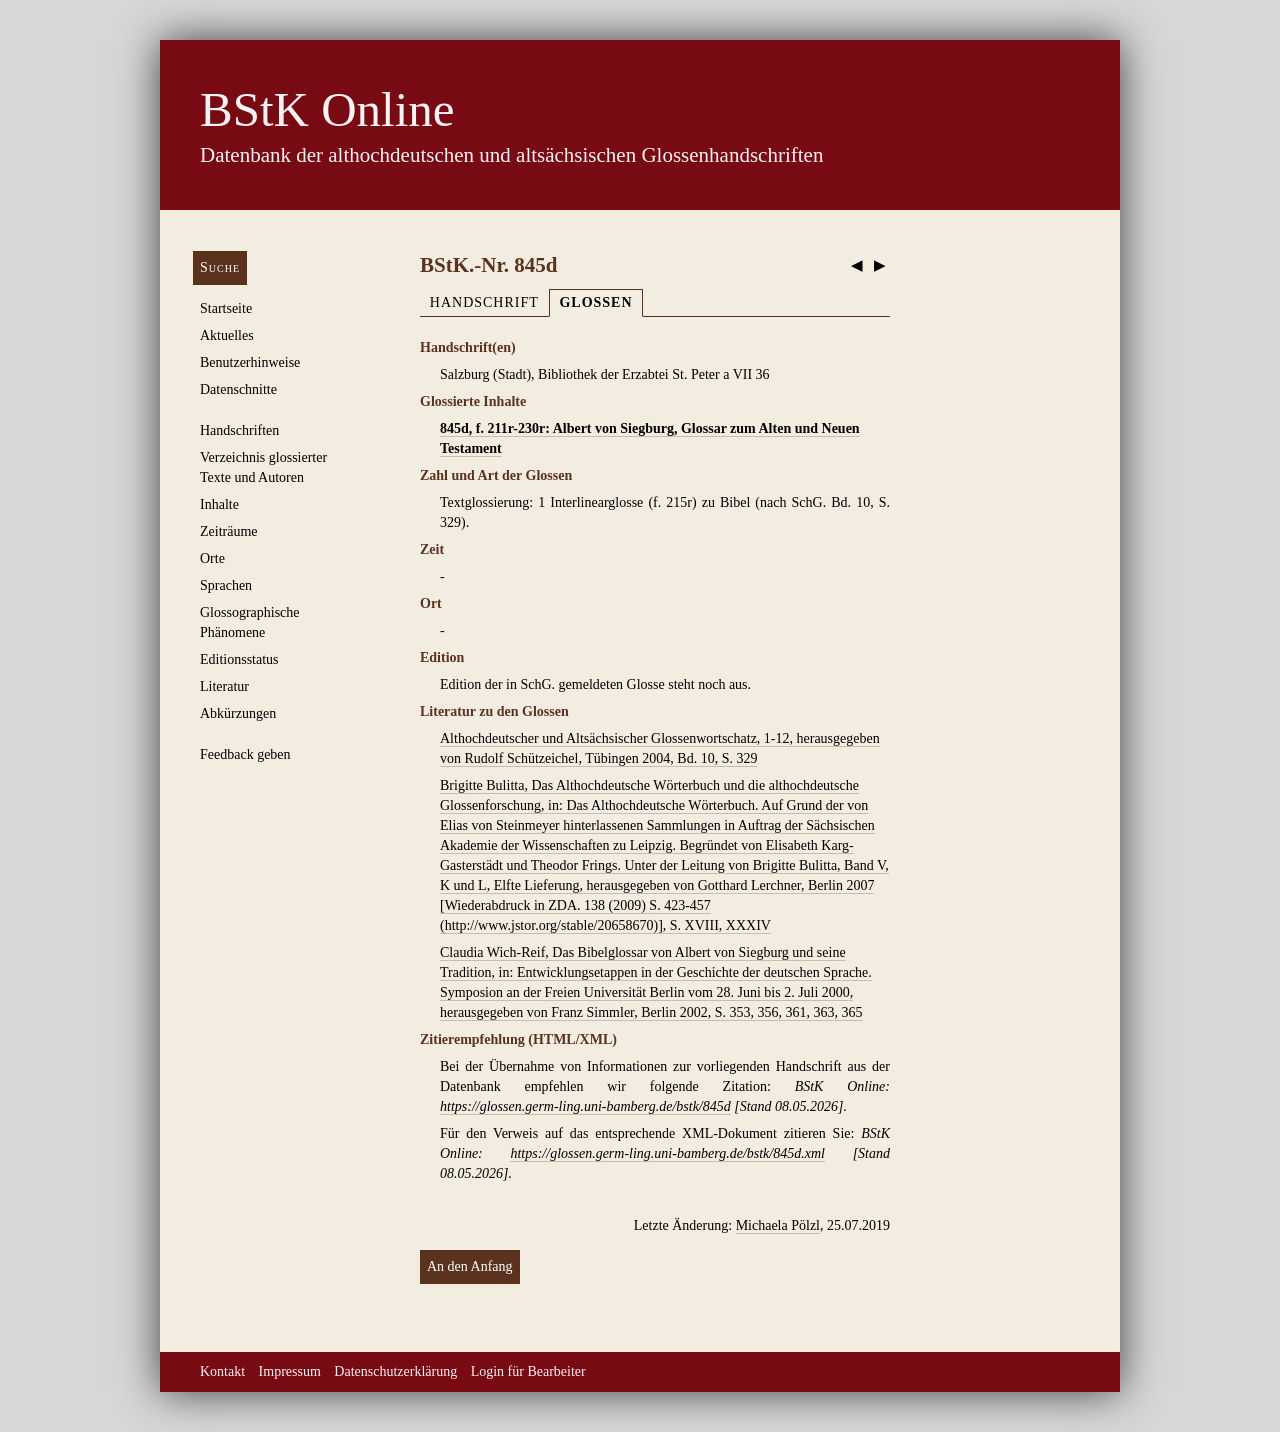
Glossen (595, 302)
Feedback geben (245, 754)
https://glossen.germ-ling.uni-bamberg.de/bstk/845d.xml (667, 1153)
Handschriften (239, 430)
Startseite (226, 308)
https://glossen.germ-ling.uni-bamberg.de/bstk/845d (585, 1106)
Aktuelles (227, 335)
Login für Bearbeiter (528, 1371)
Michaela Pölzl (778, 1225)
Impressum (290, 1371)
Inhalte (219, 504)
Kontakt (222, 1371)
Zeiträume (229, 531)
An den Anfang (470, 1266)
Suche (220, 267)
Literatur (224, 686)
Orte (212, 558)
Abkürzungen (238, 713)
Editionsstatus (239, 659)
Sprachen (226, 585)
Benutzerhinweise (250, 362)
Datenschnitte (238, 389)
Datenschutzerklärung (395, 1371)
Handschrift (484, 302)
